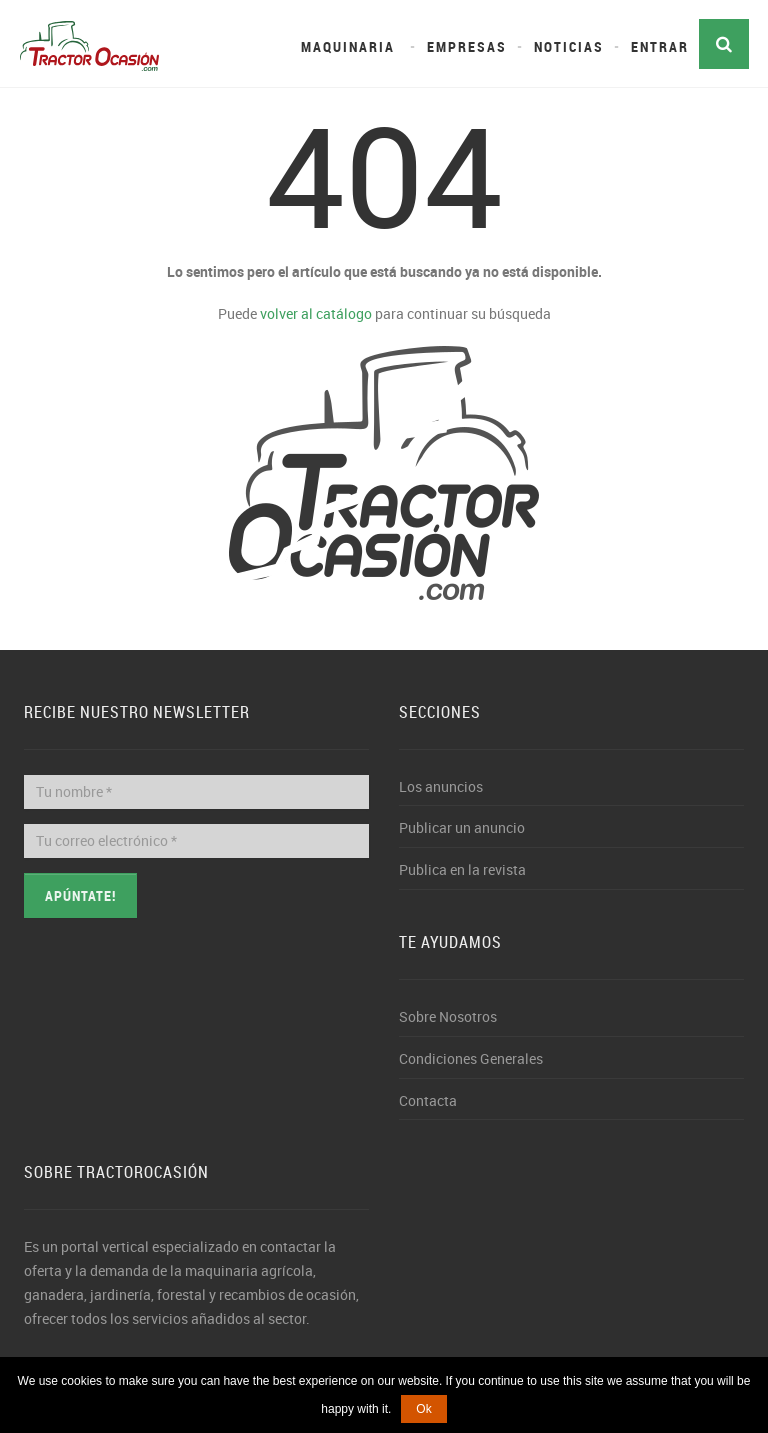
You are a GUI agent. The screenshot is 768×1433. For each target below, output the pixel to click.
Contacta (428, 1100)
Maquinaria (348, 46)
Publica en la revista (462, 869)
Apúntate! (80, 895)
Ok (423, 1409)
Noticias (569, 46)
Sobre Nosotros (448, 1016)
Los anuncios (441, 786)
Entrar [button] (660, 46)
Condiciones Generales (471, 1058)
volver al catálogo (316, 313)
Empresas (467, 46)
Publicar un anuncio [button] (462, 827)
